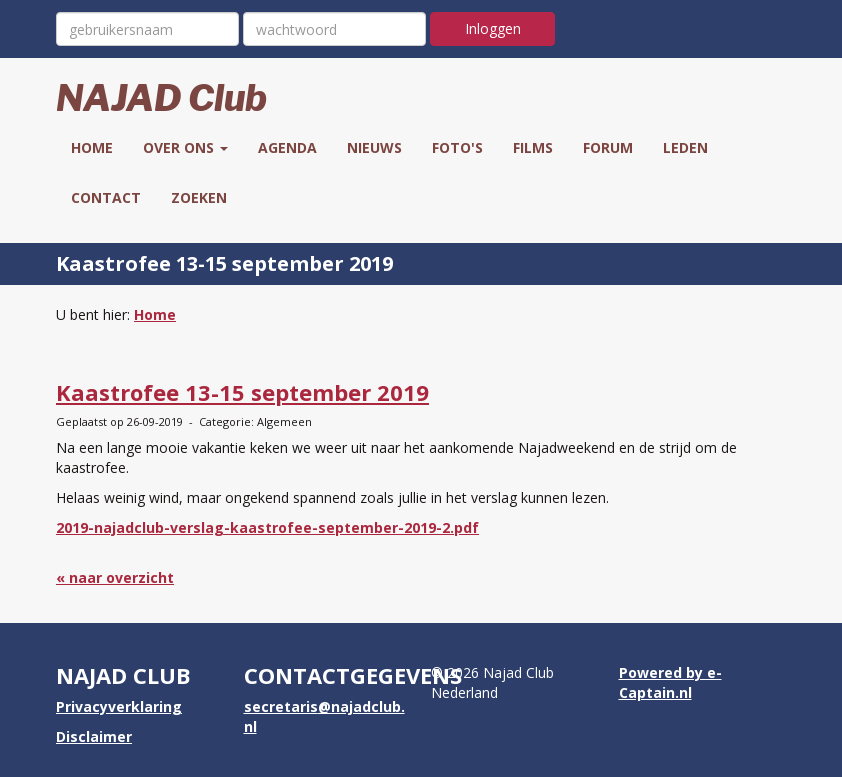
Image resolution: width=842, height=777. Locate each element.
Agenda (287, 147)
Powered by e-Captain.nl (670, 682)
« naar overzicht (115, 577)
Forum (608, 147)
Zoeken (199, 197)
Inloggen (493, 28)
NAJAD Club (161, 98)
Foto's (457, 147)
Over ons (185, 147)
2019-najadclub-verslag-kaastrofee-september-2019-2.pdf (267, 527)
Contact (106, 197)
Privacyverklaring (119, 706)
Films (533, 147)
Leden (685, 147)
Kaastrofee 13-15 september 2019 (242, 392)
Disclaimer (94, 736)
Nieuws (374, 147)
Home (92, 147)
